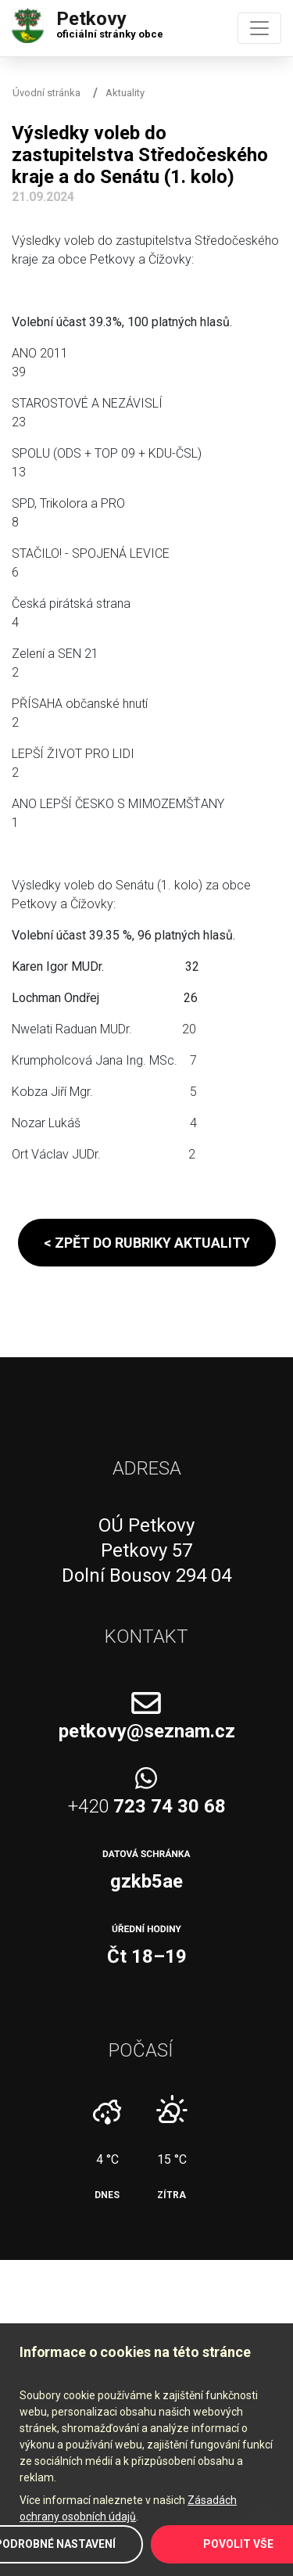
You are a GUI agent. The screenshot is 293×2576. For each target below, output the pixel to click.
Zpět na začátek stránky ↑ (263, 2522)
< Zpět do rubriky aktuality (147, 1242)
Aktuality (125, 93)
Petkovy (109, 21)
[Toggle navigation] (259, 28)
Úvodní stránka (46, 93)
